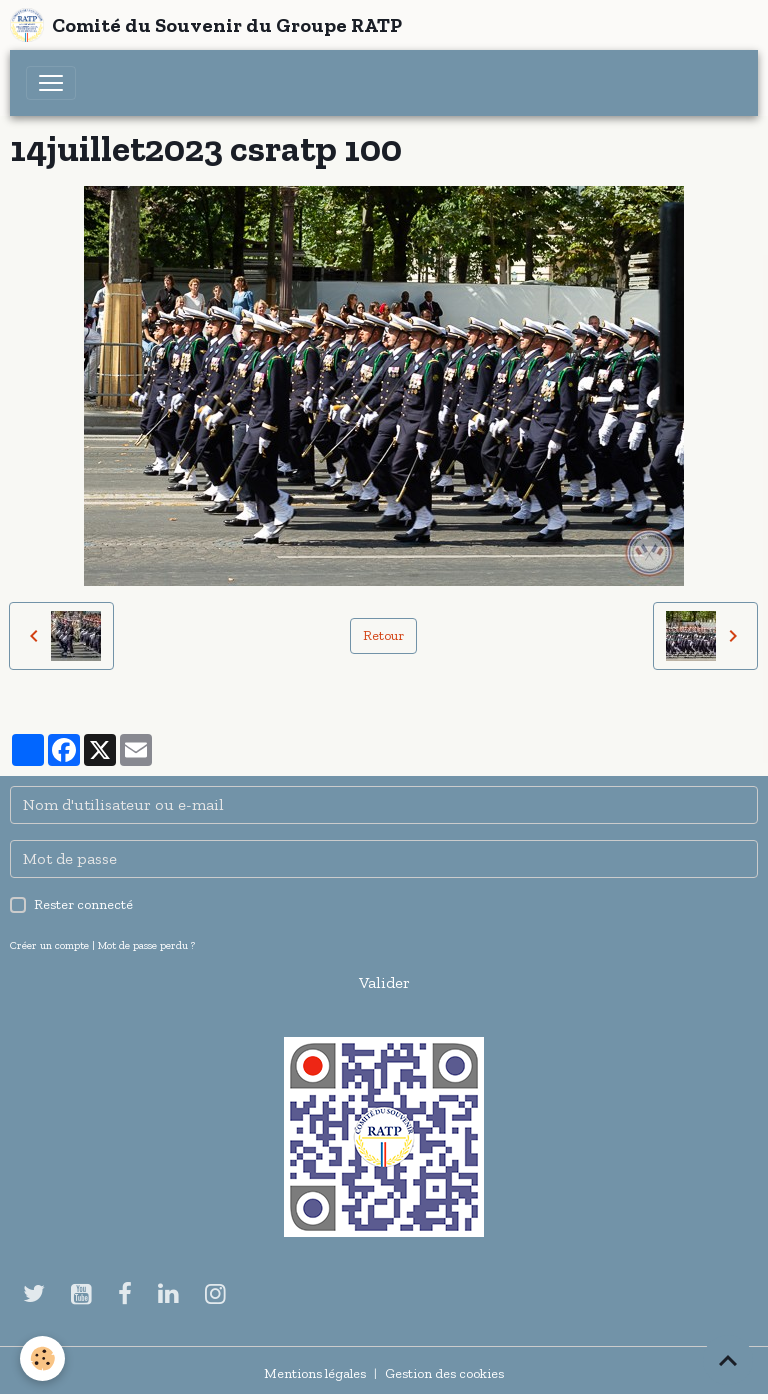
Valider (384, 982)
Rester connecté (83, 904)
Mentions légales (315, 1373)
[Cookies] (42, 1358)
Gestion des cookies (444, 1373)
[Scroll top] (728, 1360)
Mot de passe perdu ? (146, 945)
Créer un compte (49, 945)
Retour (383, 635)
